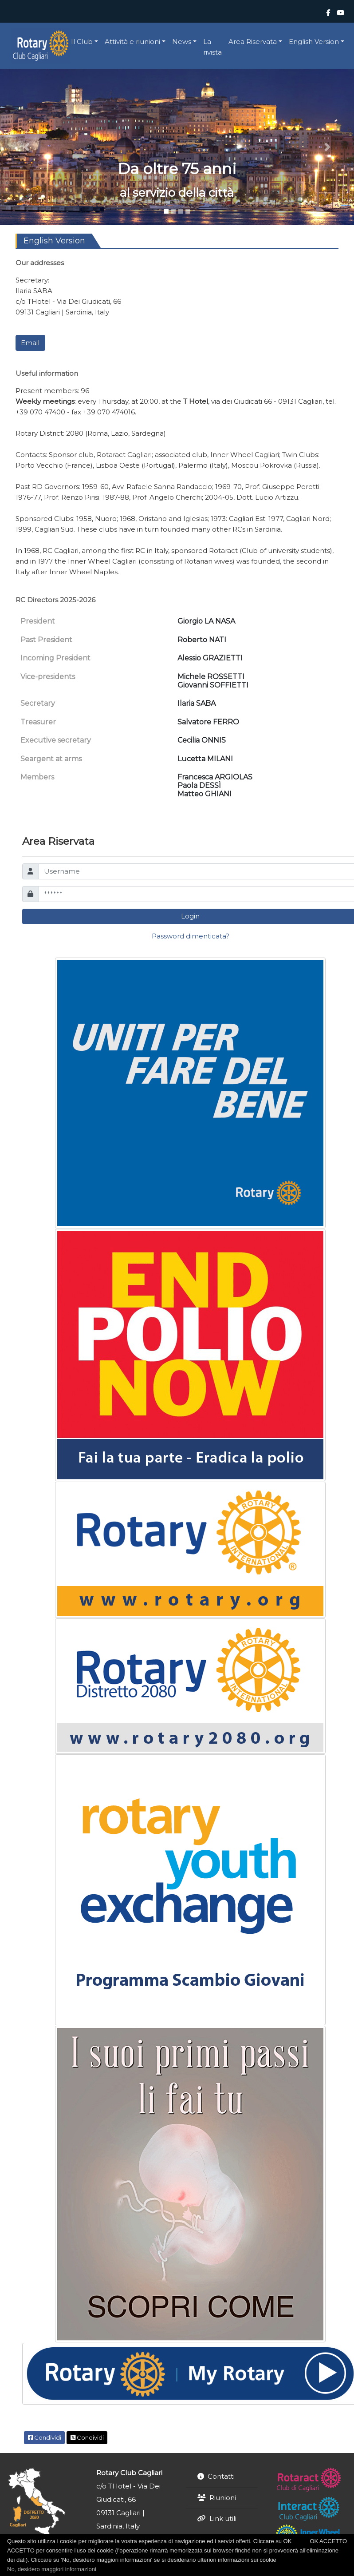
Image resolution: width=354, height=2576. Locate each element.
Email (30, 342)
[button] (26, 147)
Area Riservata (252, 41)
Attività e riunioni (132, 41)
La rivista (212, 46)
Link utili (222, 2518)
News (181, 41)
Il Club (82, 41)
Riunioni (222, 2497)
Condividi (44, 2437)
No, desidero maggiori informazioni (51, 2569)
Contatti (221, 2476)
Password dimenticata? (190, 936)
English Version (314, 41)
